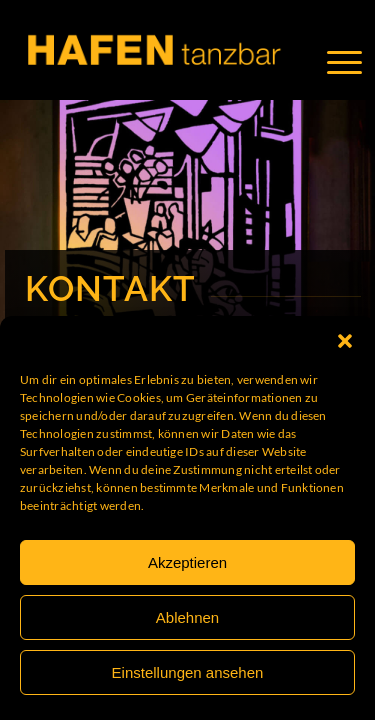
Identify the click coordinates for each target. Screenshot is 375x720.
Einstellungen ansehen (188, 672)
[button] (345, 341)
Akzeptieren (187, 562)
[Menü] (354, 62)
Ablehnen (187, 617)
